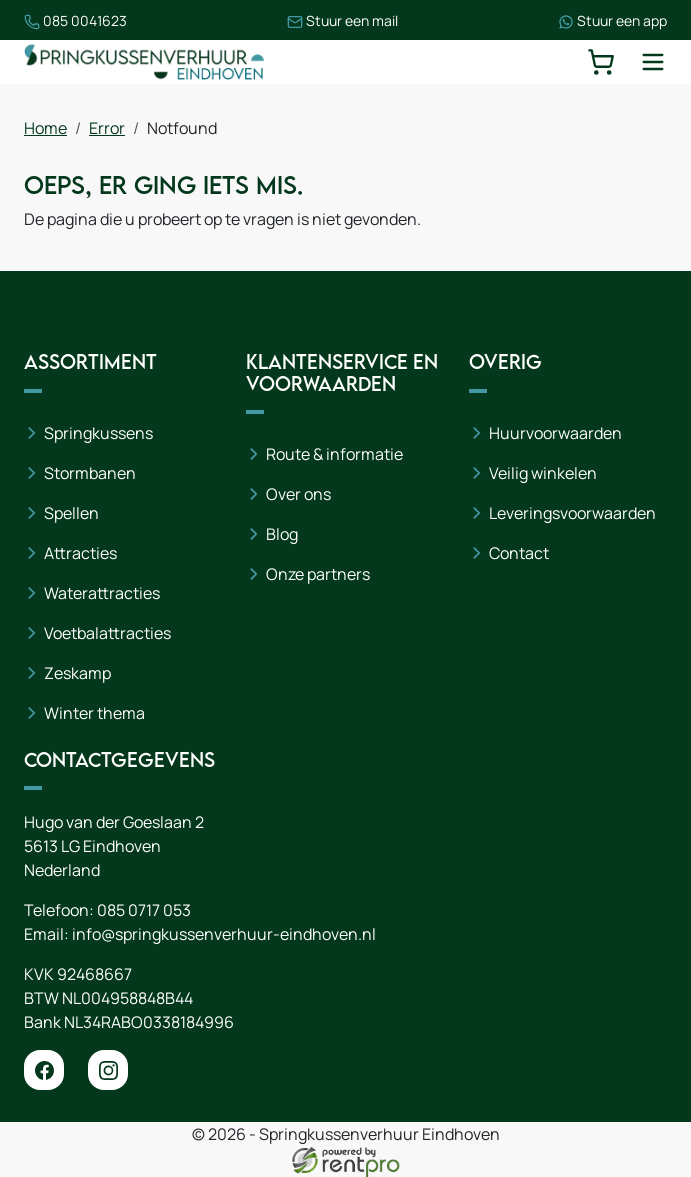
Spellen (71, 513)
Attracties (80, 553)
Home (45, 128)
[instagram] (108, 1070)
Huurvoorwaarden (555, 433)
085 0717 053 (144, 910)
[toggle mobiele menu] (653, 62)
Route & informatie (334, 454)
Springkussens (98, 433)
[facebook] (44, 1070)
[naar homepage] (144, 61)
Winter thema (94, 713)
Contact (519, 553)
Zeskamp (77, 673)
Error (107, 128)
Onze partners (318, 574)
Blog (282, 534)
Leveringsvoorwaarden (572, 513)
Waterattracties (102, 593)
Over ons (298, 494)
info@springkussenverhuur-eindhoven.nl (224, 934)
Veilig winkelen (543, 473)
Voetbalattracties (107, 633)
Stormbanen (90, 473)
